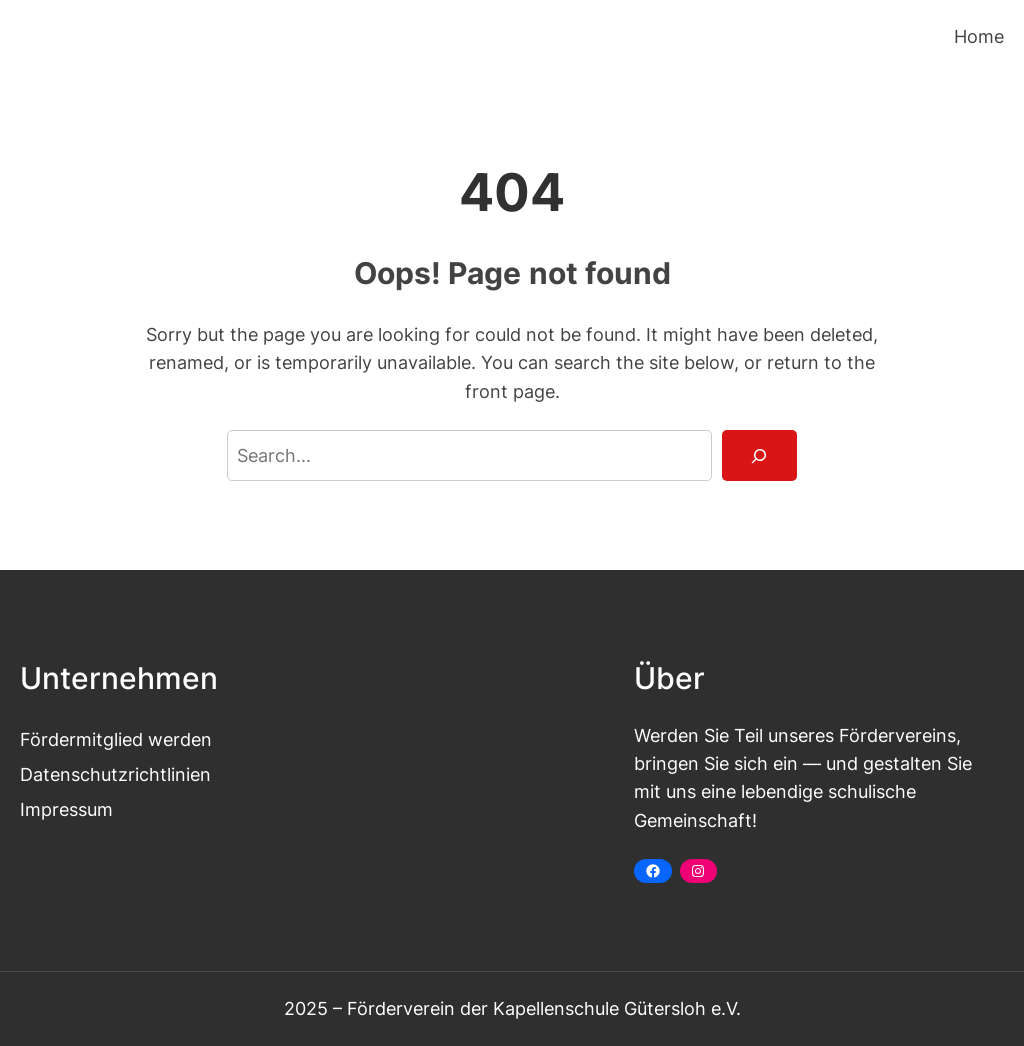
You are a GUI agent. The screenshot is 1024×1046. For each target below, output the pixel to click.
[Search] (759, 456)
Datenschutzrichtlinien (115, 774)
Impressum (66, 809)
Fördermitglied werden (116, 739)
